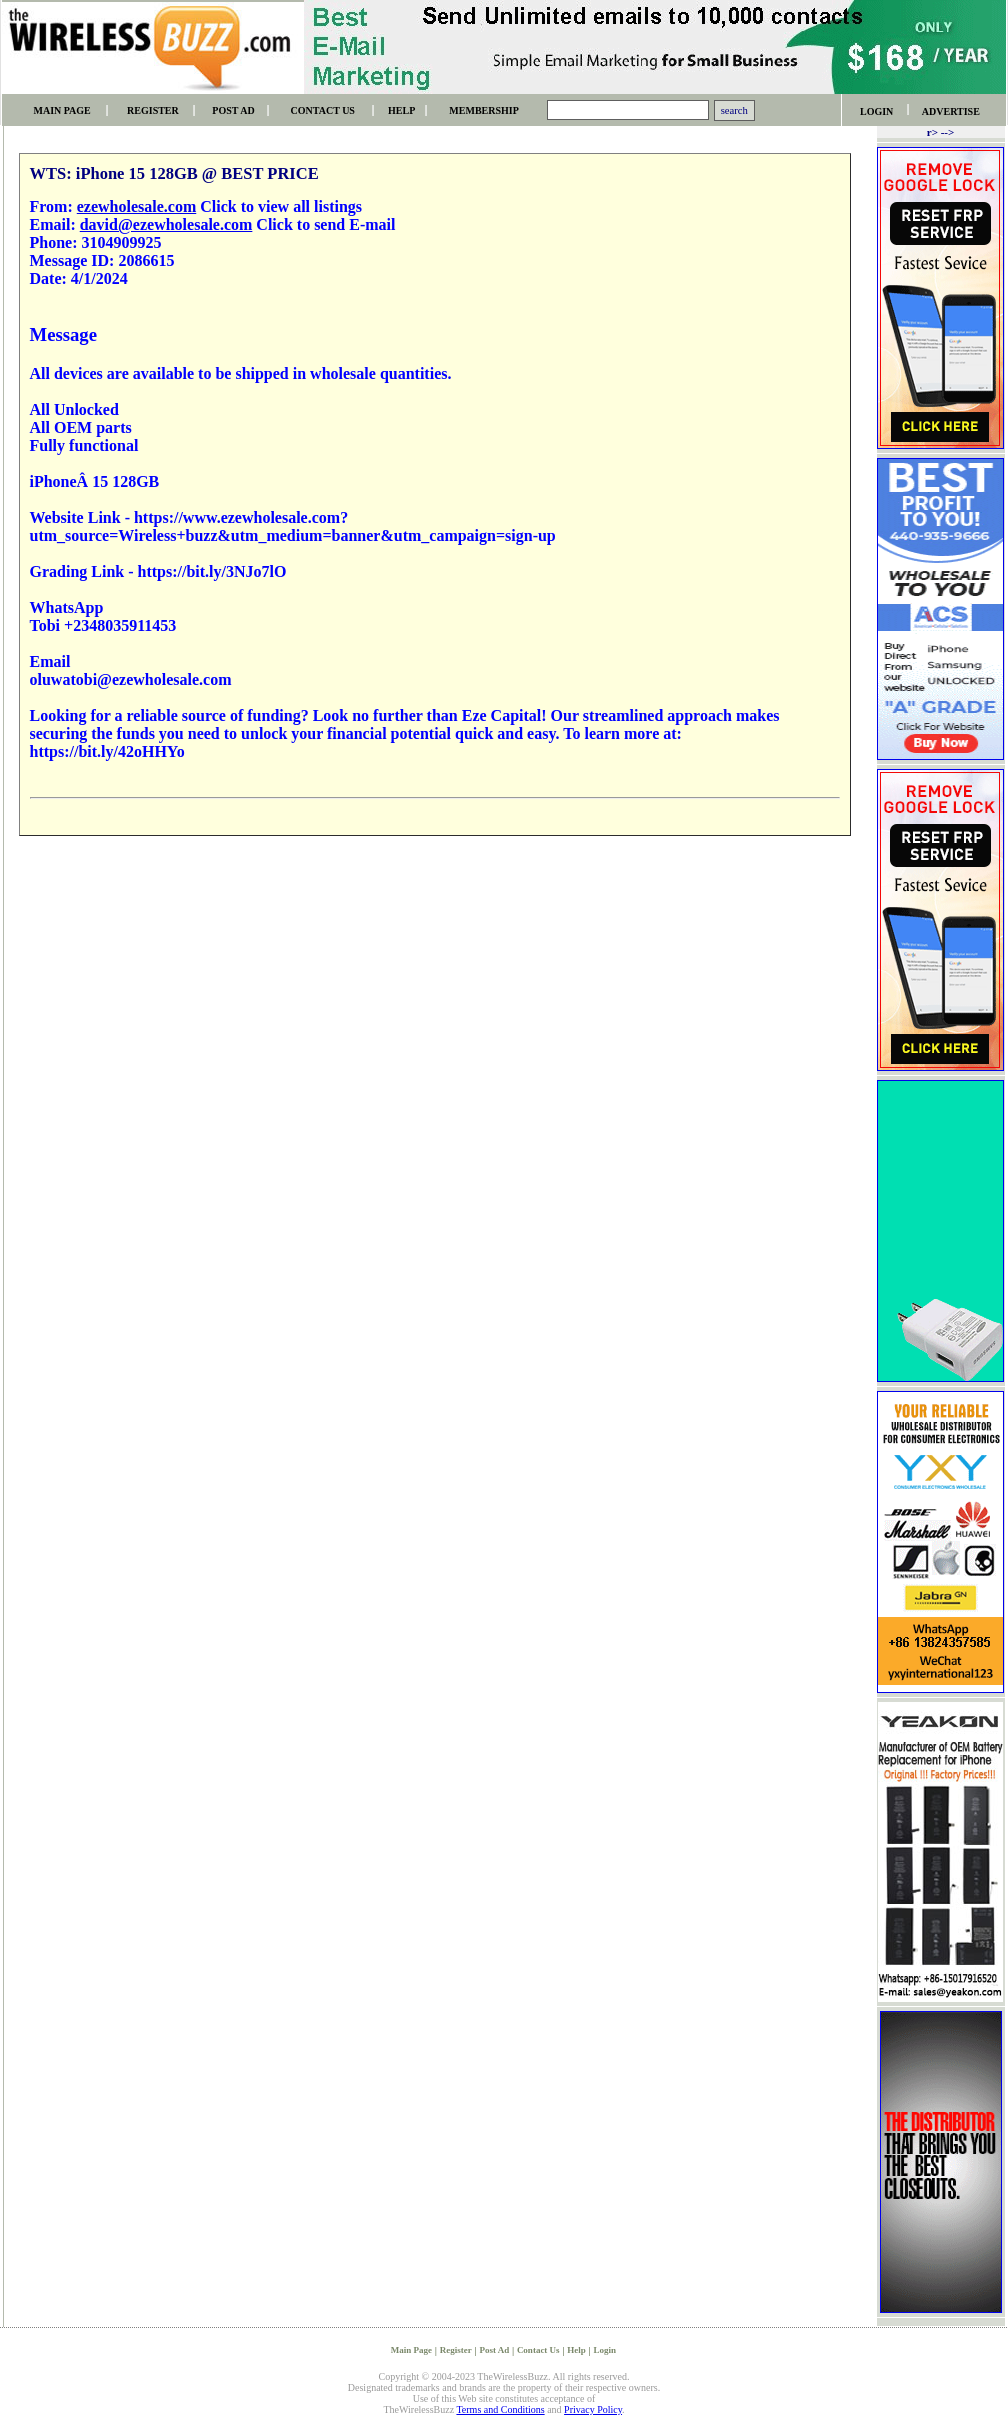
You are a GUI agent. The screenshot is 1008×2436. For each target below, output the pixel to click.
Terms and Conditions (500, 2409)
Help (576, 2350)
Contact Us (538, 2350)
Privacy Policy (593, 2409)
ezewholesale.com (137, 206)
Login (605, 2350)
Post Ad (494, 2350)
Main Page (411, 2350)
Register (456, 2350)
